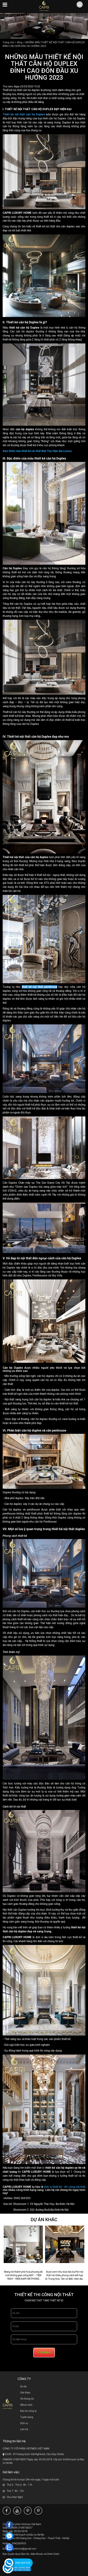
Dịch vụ (24, 2423)
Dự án (23, 2386)
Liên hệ (24, 2429)
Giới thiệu (25, 2392)
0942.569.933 (22, 2562)
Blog (19, 42)
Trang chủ (8, 42)
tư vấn (44, 2352)
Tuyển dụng (26, 2417)
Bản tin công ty (28, 2411)
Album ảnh (26, 2404)
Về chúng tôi (27, 2398)
